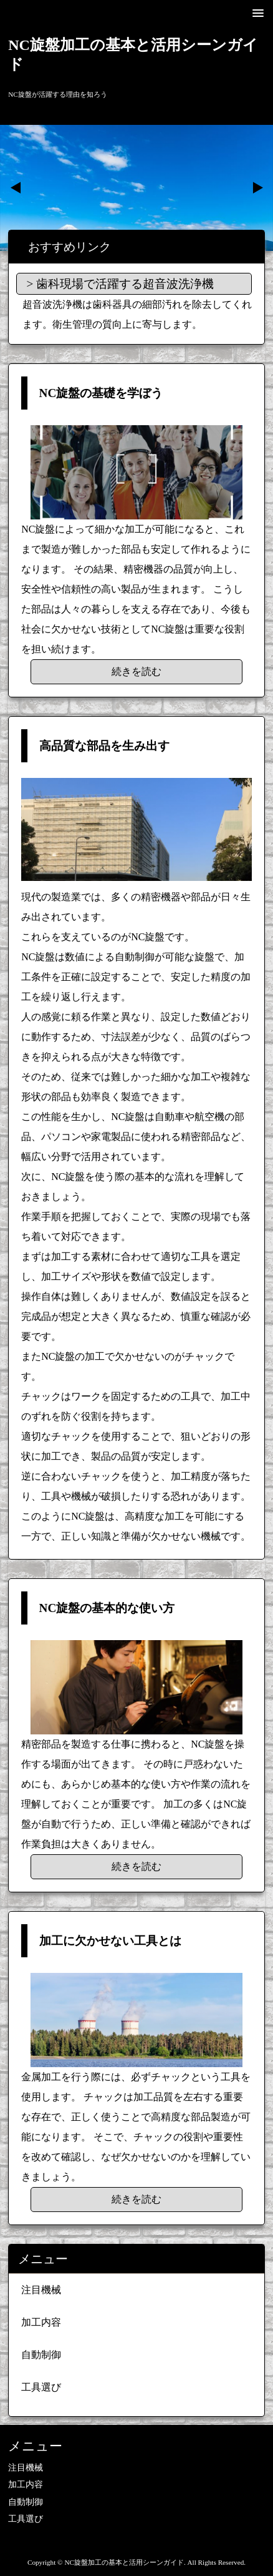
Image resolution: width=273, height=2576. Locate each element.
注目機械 (41, 2289)
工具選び (41, 2387)
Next (257, 188)
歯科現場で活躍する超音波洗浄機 (125, 283)
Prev (16, 188)
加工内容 (41, 2322)
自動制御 (41, 2354)
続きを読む (136, 671)
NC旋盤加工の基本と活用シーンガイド (133, 54)
